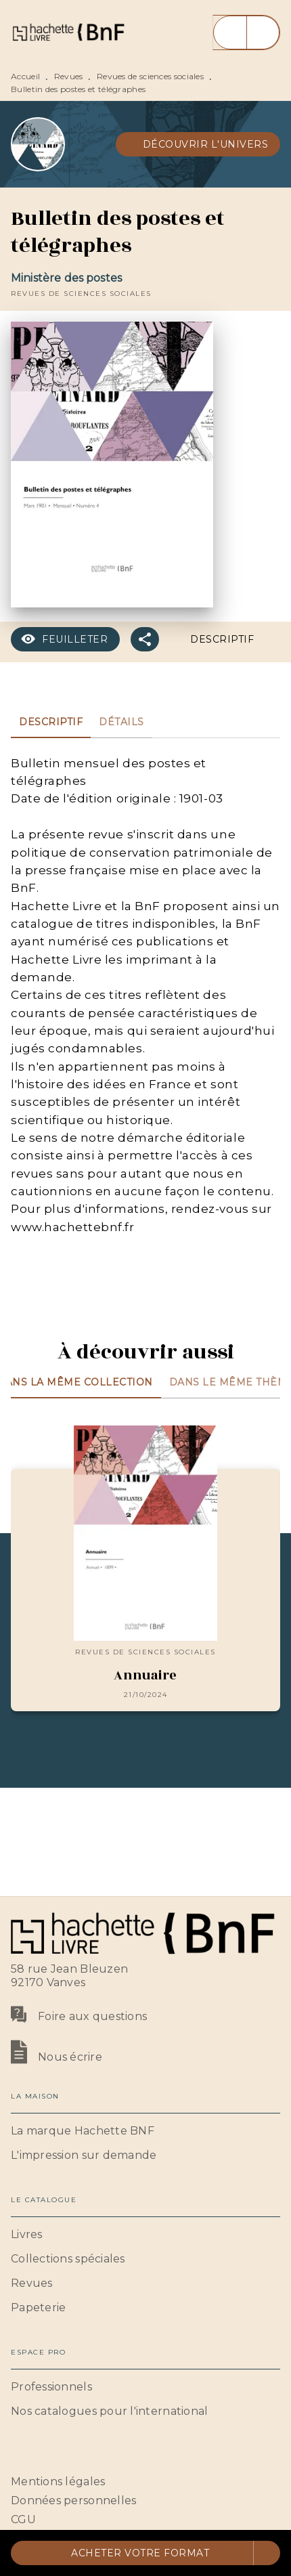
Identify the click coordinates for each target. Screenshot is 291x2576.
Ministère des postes (66, 278)
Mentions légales (58, 2481)
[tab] (51, 722)
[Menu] (246, 32)
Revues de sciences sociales (150, 76)
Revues (68, 76)
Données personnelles (73, 2500)
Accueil (25, 76)
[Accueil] (68, 32)
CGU (23, 2519)
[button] (198, 144)
